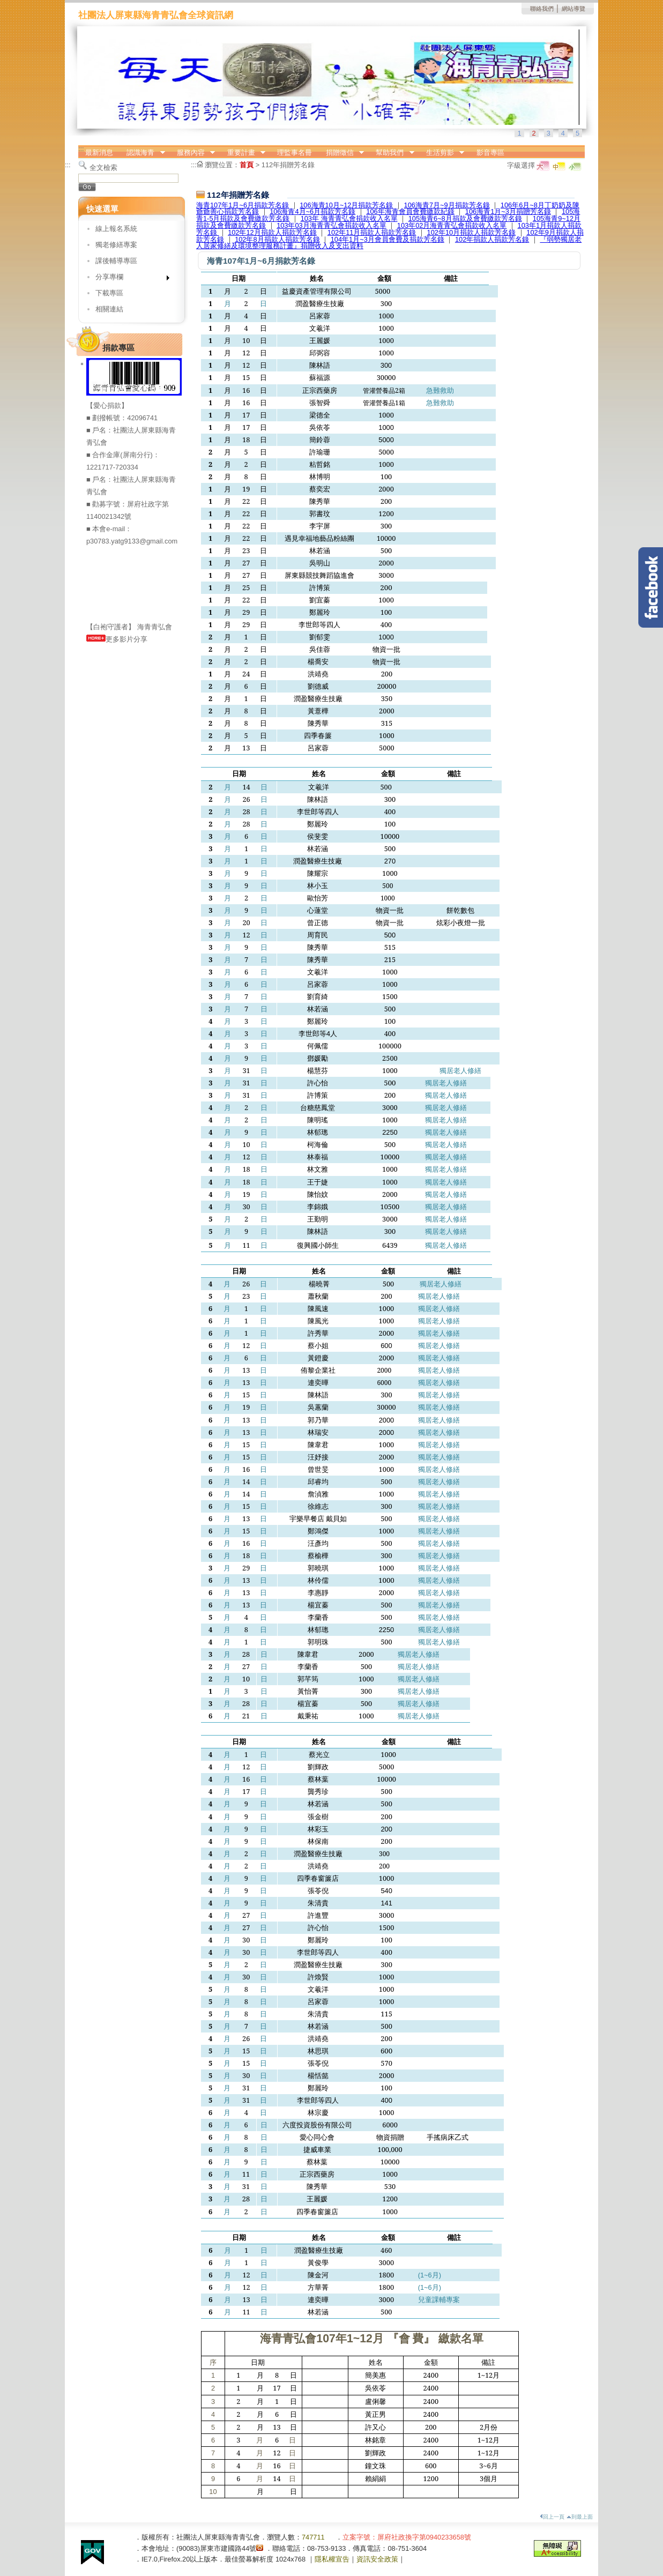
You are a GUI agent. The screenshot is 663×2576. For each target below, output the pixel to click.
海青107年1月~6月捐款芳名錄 (242, 205)
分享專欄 (128, 279)
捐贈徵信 (341, 152)
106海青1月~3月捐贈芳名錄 (508, 211)
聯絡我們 (542, 8)
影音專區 (490, 152)
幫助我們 (391, 152)
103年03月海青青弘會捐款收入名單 (331, 225)
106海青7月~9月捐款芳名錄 (447, 205)
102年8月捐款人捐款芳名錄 (277, 239)
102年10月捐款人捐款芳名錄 (471, 232)
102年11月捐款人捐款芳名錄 (371, 232)
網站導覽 (573, 8)
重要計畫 (242, 152)
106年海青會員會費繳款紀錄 (410, 211)
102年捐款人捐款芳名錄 (492, 239)
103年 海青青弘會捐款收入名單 (349, 218)
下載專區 (109, 293)
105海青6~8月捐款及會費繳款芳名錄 (465, 218)
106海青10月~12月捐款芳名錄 (346, 205)
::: (81, 149)
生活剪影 (441, 152)
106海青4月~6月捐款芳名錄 (312, 211)
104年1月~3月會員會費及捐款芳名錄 (387, 239)
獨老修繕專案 (116, 245)
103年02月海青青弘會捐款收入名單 (452, 225)
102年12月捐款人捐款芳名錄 (272, 232)
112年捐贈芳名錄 (288, 165)
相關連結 (109, 309)
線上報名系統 (116, 229)
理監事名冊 (294, 152)
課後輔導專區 (116, 261)
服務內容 (192, 152)
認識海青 (142, 152)
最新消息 (99, 152)
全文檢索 (103, 167)
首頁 (247, 165)
